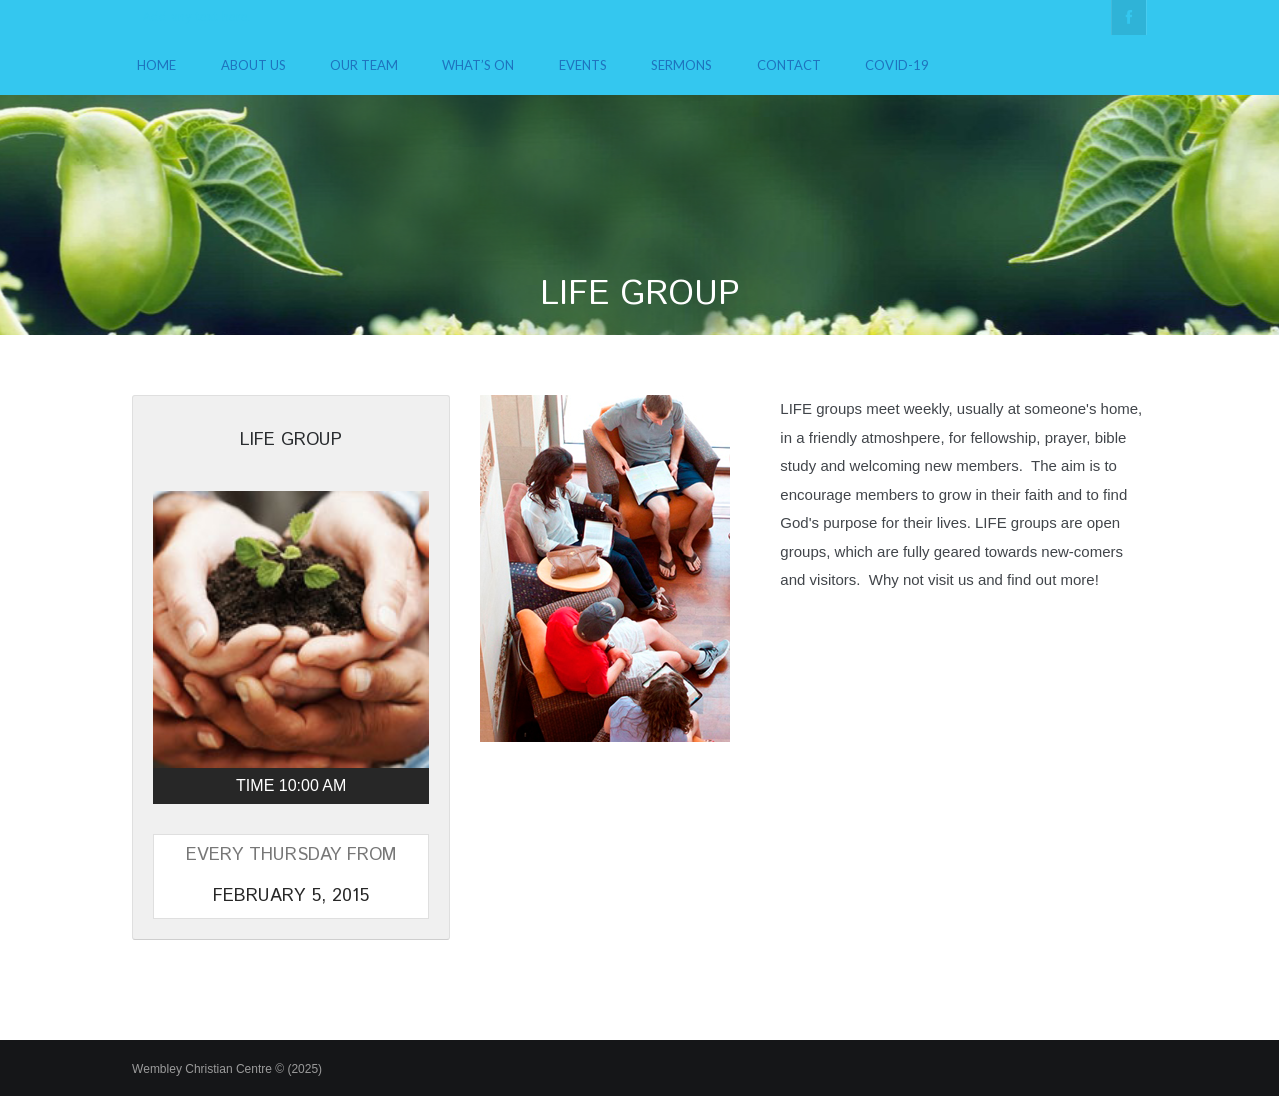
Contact (789, 65)
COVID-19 (897, 65)
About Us (253, 65)
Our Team (364, 65)
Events (583, 65)
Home (156, 65)
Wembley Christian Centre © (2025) (227, 1069)
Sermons (681, 65)
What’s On (478, 65)
